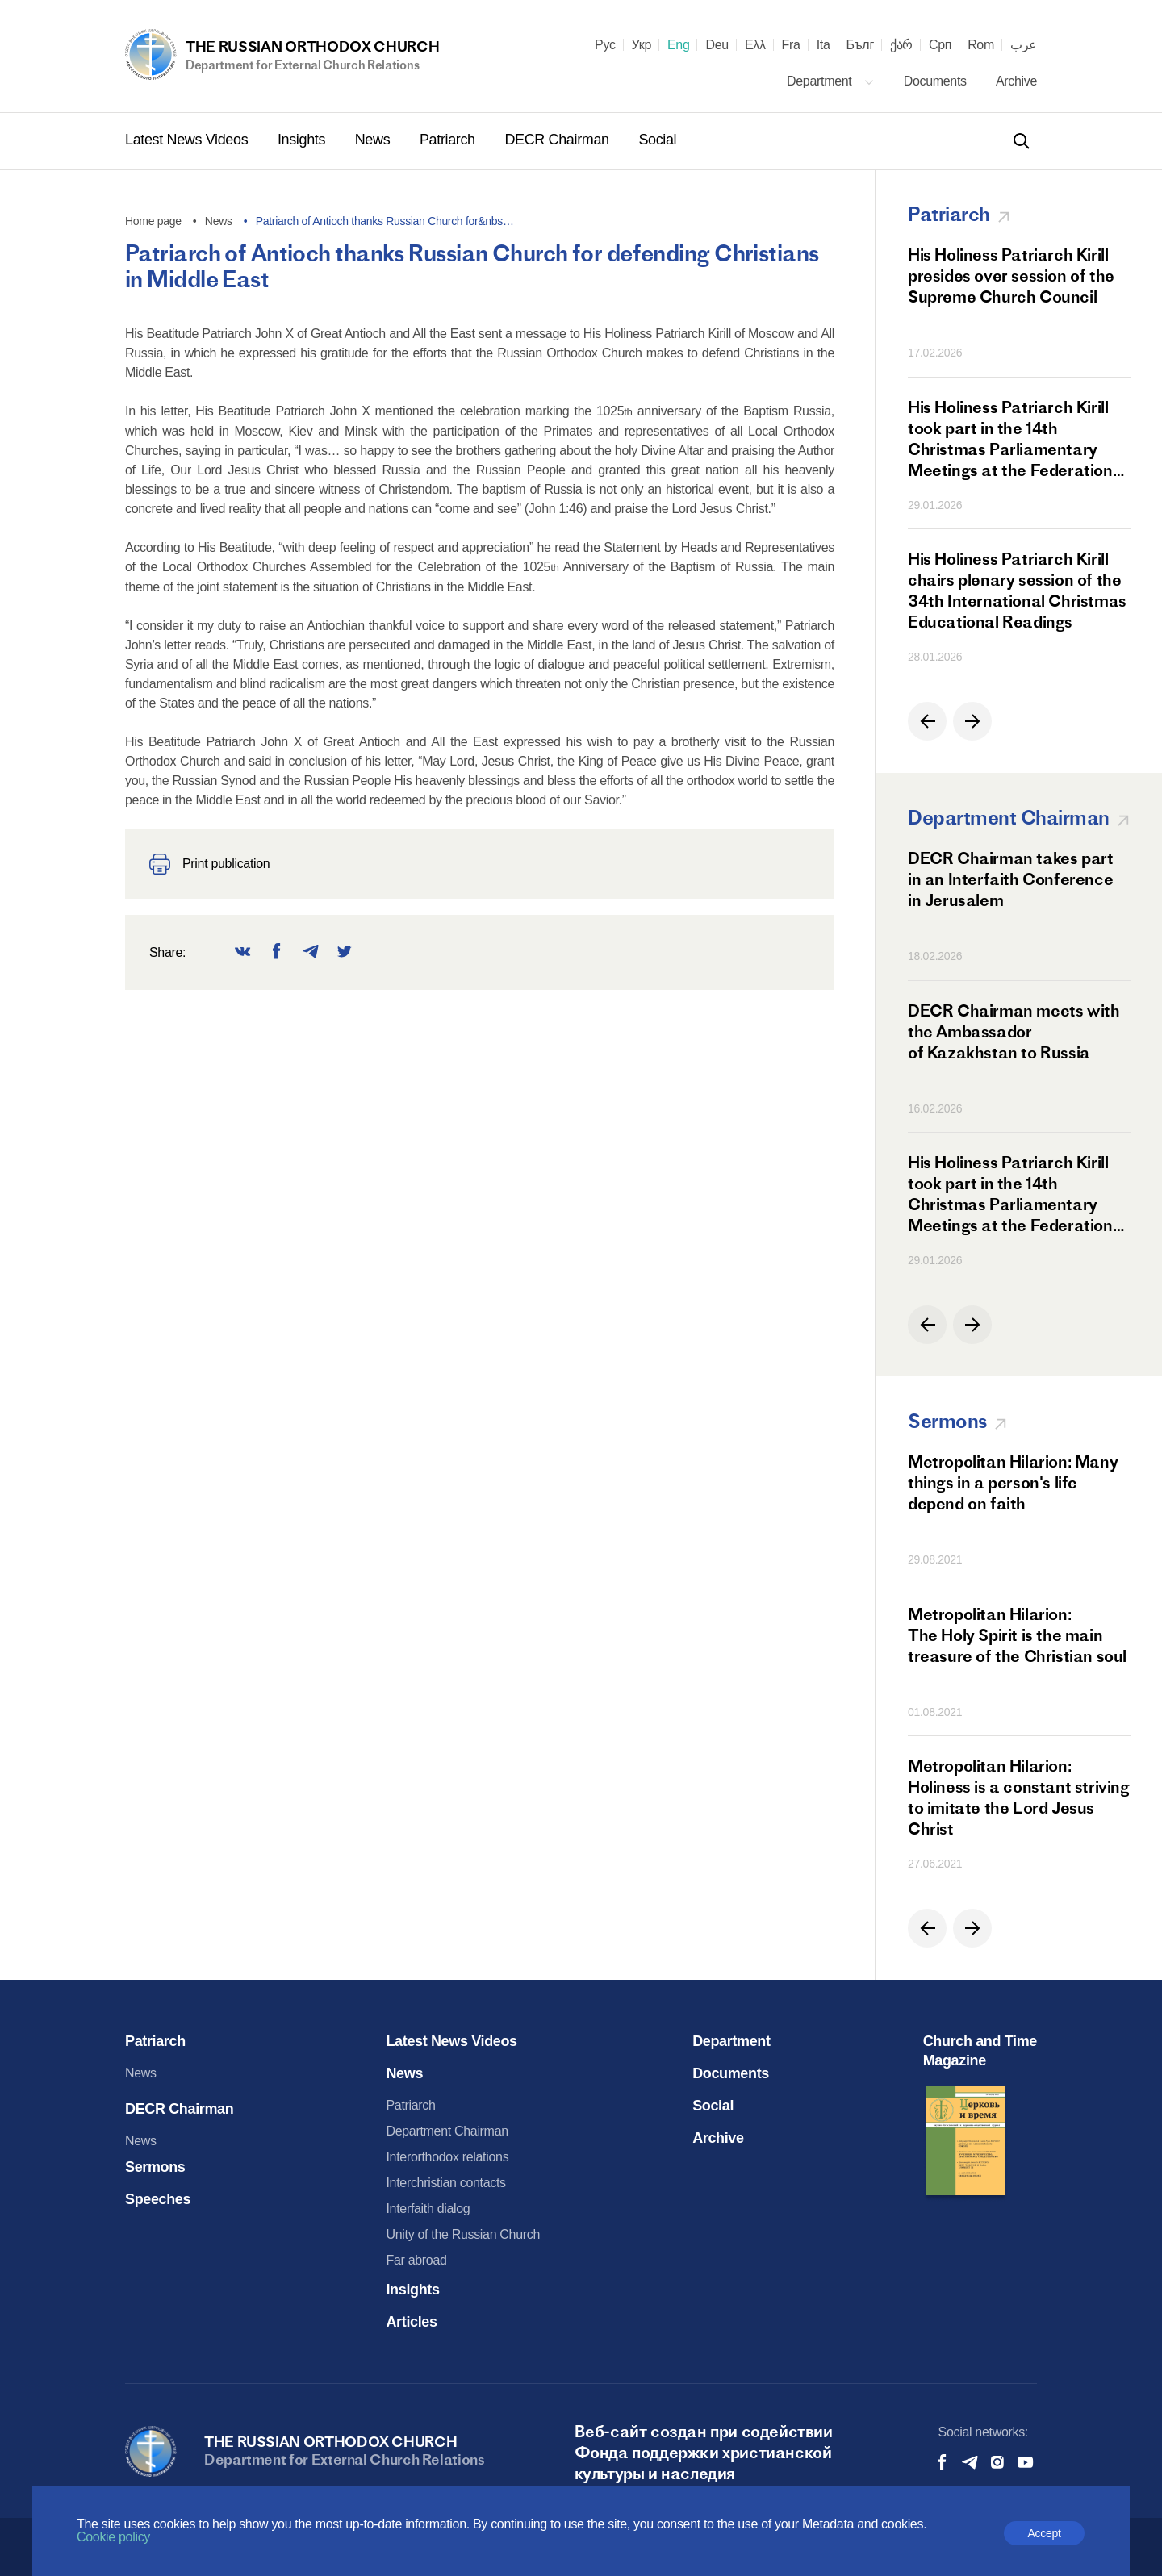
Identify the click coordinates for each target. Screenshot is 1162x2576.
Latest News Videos (188, 140)
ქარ (901, 45)
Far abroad (416, 2260)
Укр (641, 45)
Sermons (155, 2167)
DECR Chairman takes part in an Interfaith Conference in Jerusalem (1010, 879)
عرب (1023, 45)
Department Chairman (447, 2131)
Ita (823, 45)
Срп (940, 45)
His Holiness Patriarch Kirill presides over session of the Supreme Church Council (1011, 275)
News (374, 140)
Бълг (860, 45)
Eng (678, 45)
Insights (303, 140)
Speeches (157, 2199)
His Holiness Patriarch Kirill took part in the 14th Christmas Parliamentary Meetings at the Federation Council (1010, 439)
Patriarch (449, 140)
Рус (605, 45)
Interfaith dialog (428, 2208)
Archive (1016, 81)
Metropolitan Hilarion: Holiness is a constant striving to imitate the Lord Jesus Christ (1019, 1797)
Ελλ (755, 45)
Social (657, 140)
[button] (927, 721)
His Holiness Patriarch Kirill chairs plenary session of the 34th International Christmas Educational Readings (1017, 590)
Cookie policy (113, 2537)
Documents (937, 81)
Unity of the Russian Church (463, 2234)
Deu (716, 45)
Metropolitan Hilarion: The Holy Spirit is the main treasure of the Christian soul (1017, 1635)
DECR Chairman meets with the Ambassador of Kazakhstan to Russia (1013, 1031)
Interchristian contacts (445, 2183)
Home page (153, 221)
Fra (791, 45)
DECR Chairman (558, 140)
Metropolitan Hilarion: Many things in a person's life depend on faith (1013, 1482)
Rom (981, 45)
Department (831, 81)
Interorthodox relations (447, 2157)
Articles (411, 2322)
